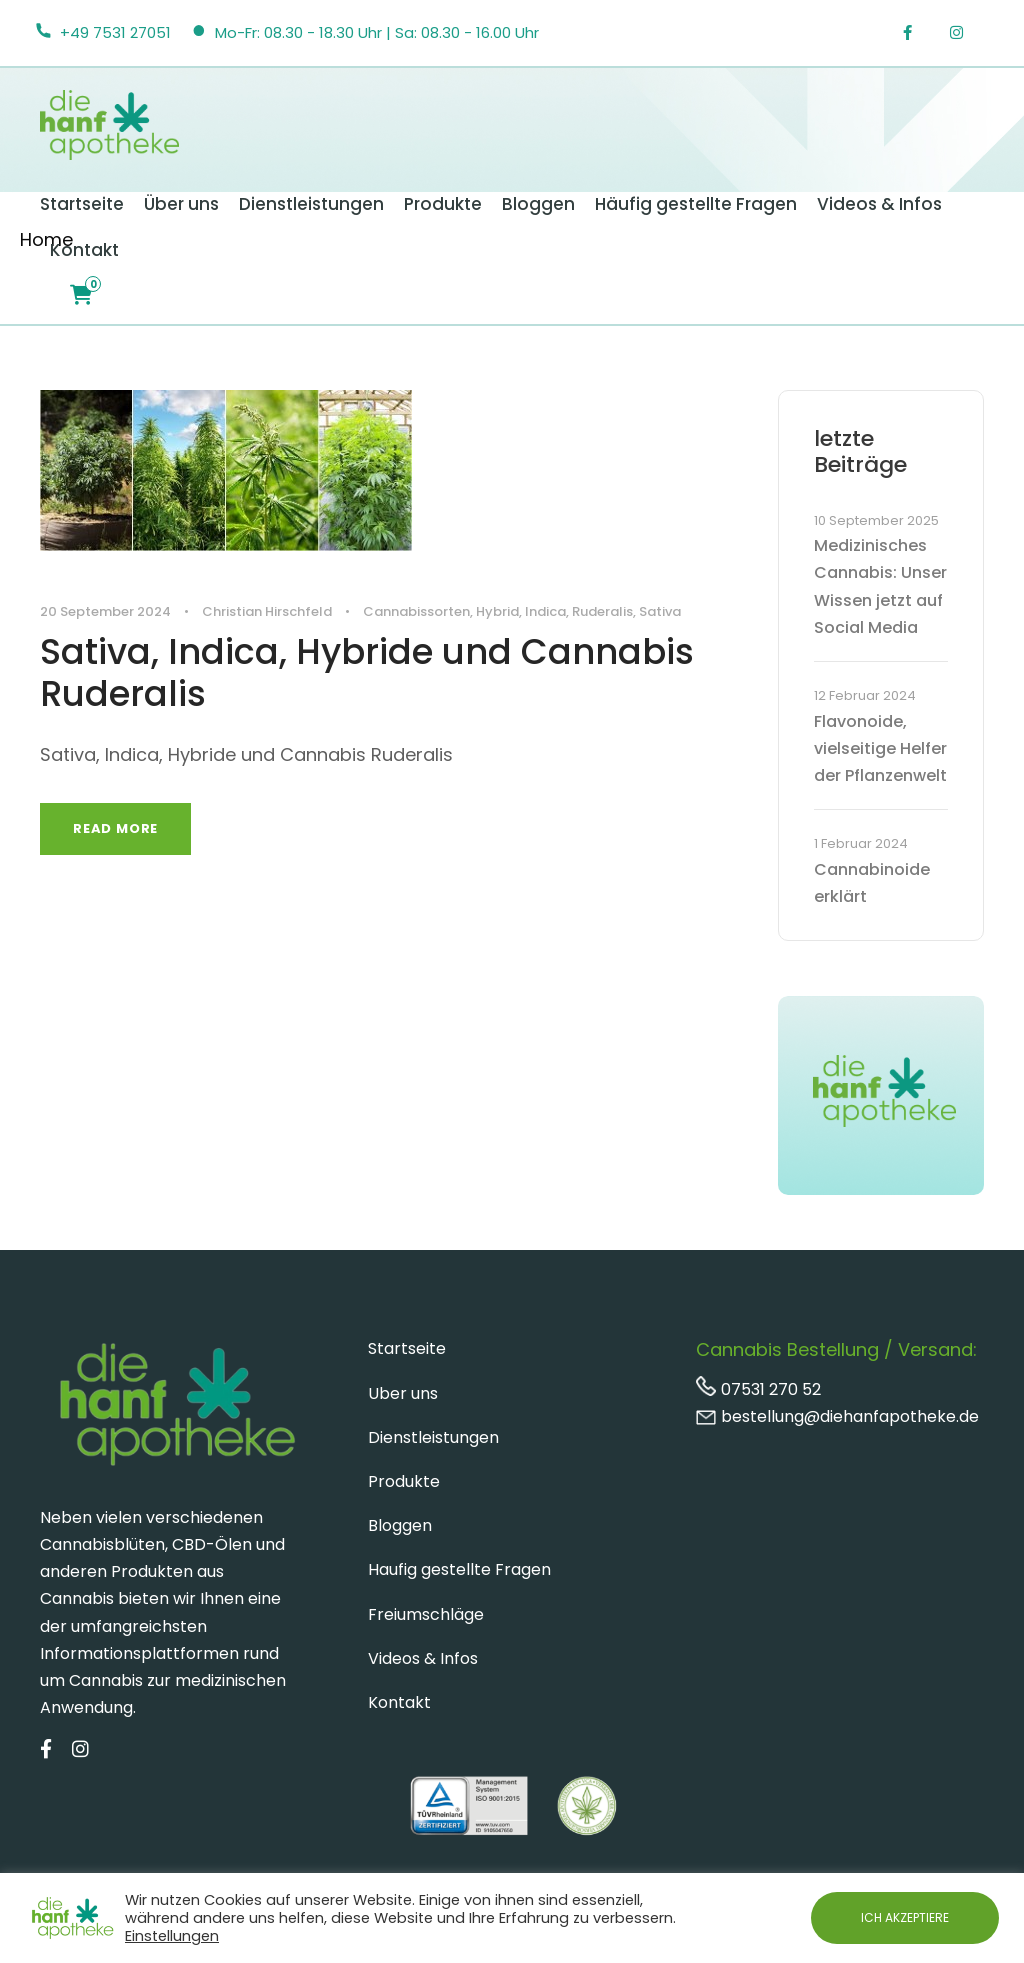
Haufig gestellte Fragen (459, 1569)
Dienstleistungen (311, 204)
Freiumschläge (426, 1614)
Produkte (443, 204)
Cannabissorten (416, 611)
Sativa (660, 611)
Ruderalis (602, 611)
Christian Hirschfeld (267, 611)
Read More (115, 828)
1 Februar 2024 (861, 843)
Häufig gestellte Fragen (696, 204)
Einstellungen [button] (172, 1936)
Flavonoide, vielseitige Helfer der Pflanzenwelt (880, 748)
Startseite (82, 204)
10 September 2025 (876, 520)
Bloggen (538, 204)
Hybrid (497, 611)
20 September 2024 (105, 611)
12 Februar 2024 (865, 695)
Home (46, 239)
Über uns (181, 204)
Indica (545, 611)
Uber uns (403, 1393)
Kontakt (84, 250)
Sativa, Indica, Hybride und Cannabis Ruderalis (367, 672)
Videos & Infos (879, 204)
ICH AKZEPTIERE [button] (905, 1917)
